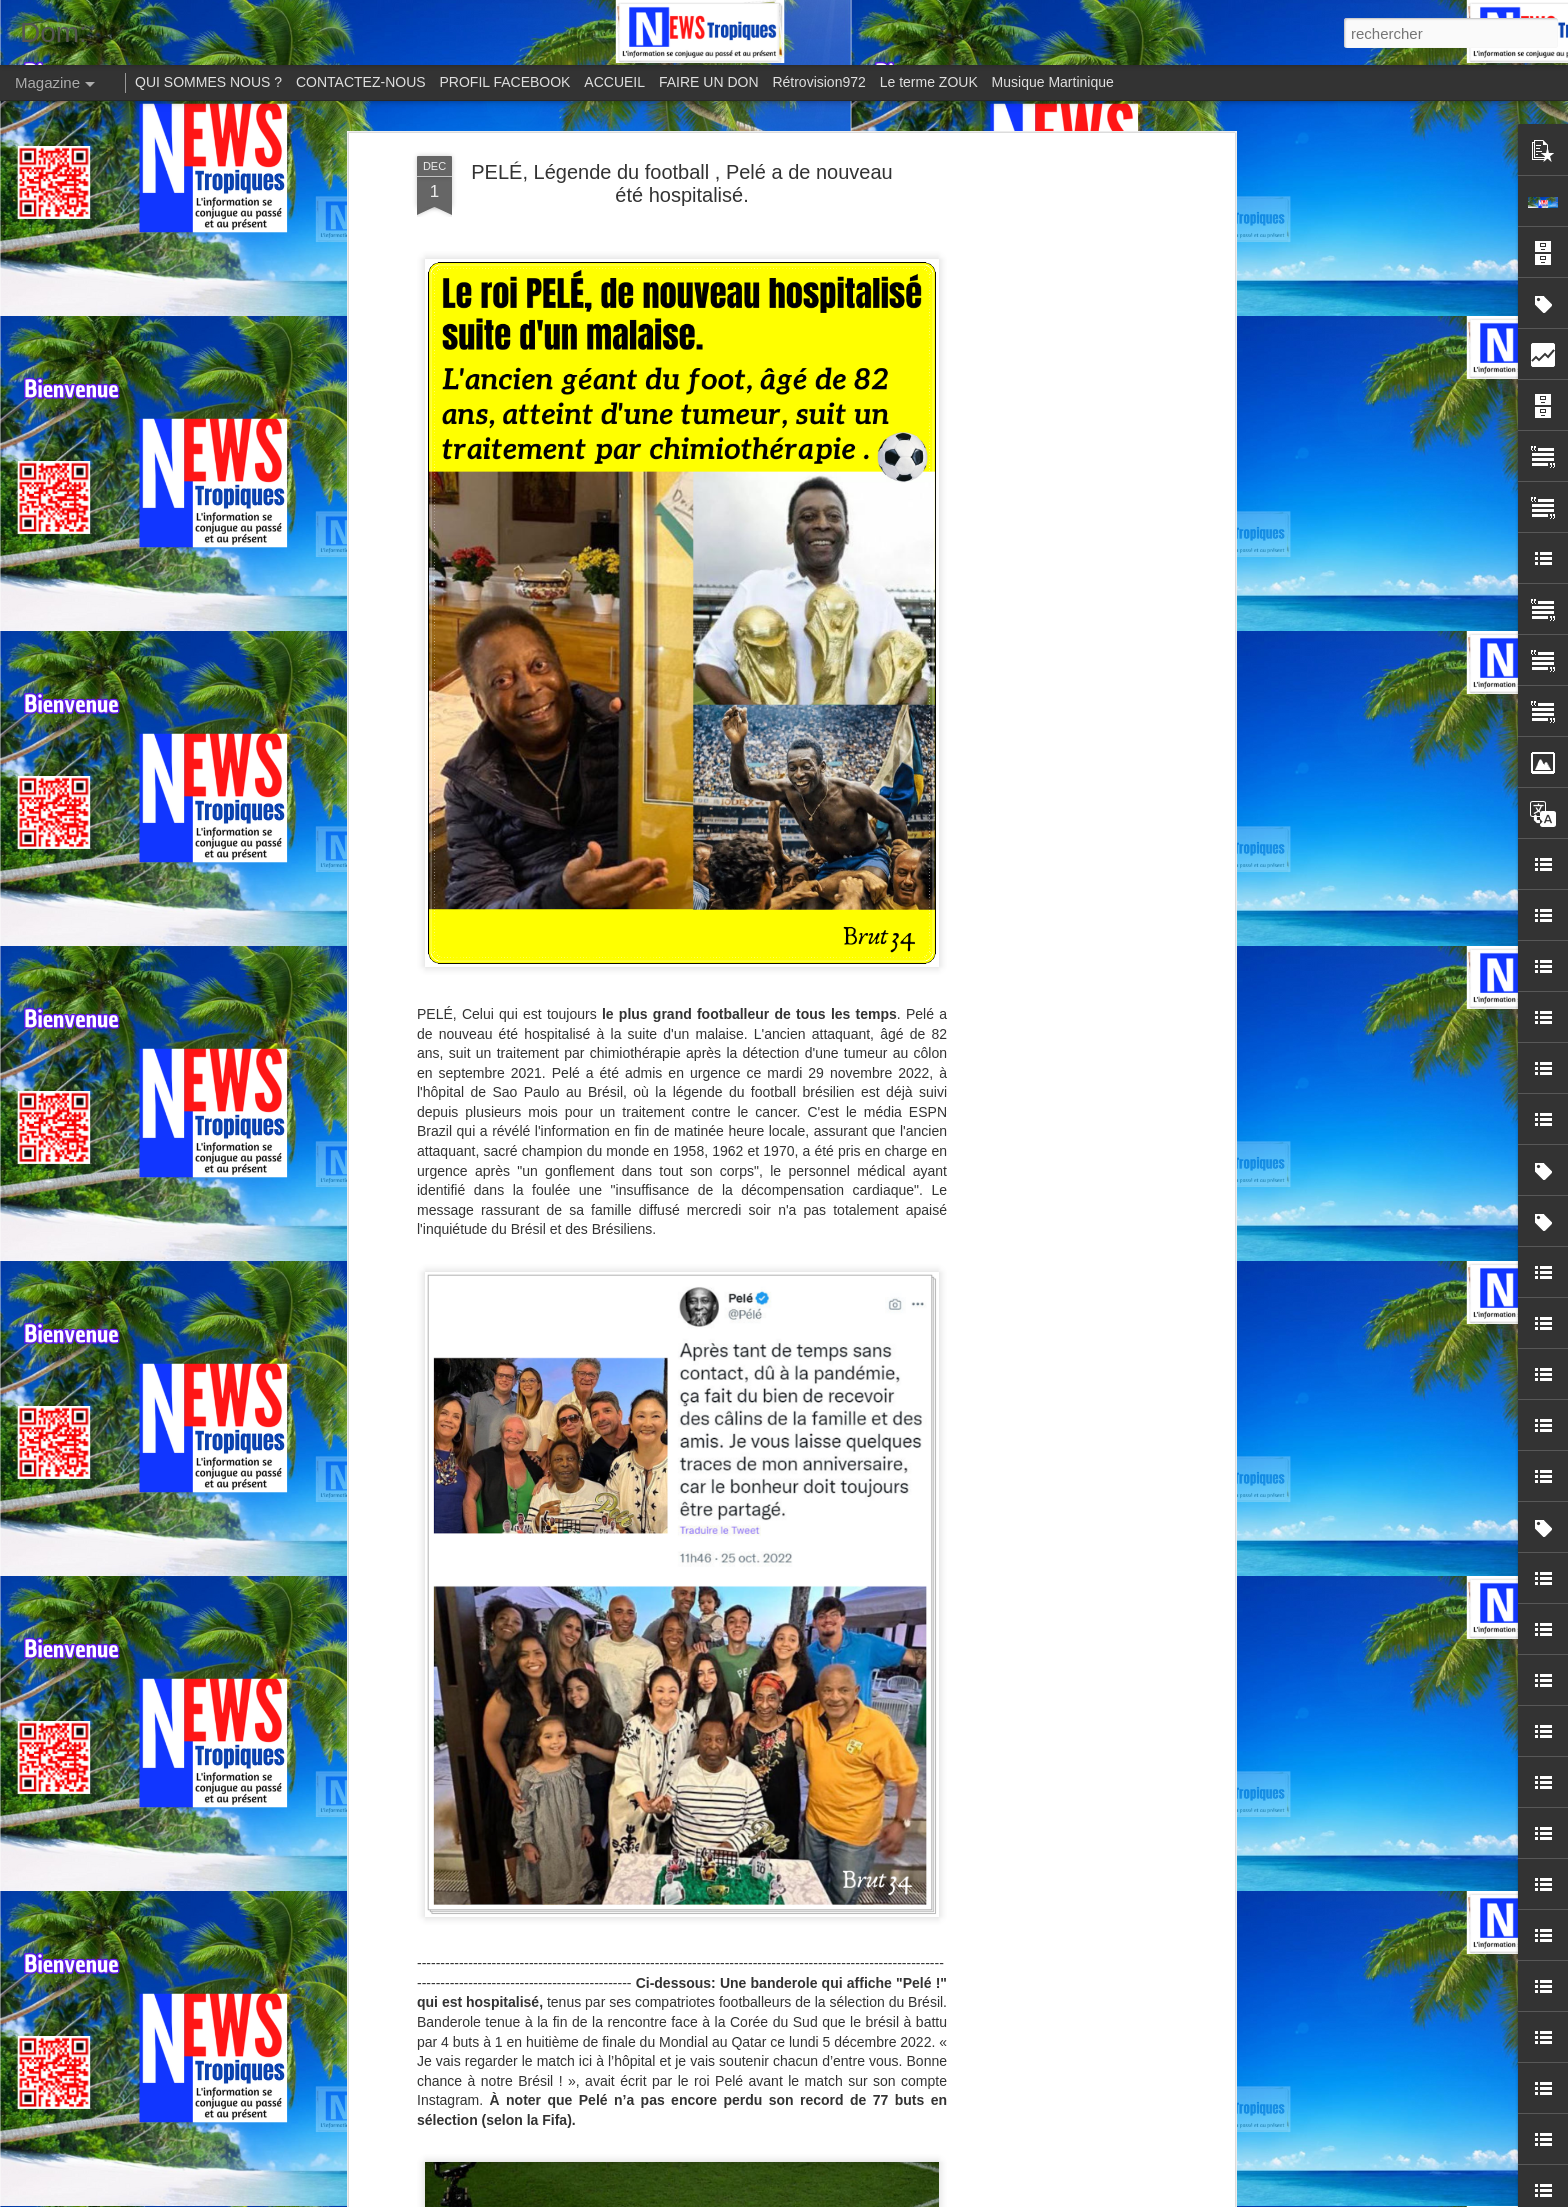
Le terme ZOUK (929, 82)
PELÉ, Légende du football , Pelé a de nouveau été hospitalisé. (681, 183)
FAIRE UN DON (709, 82)
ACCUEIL (614, 82)
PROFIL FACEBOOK (505, 82)
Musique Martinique (1053, 82)
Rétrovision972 (818, 82)
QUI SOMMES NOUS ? (208, 82)
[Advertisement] (1057, 471)
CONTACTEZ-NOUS (361, 82)
